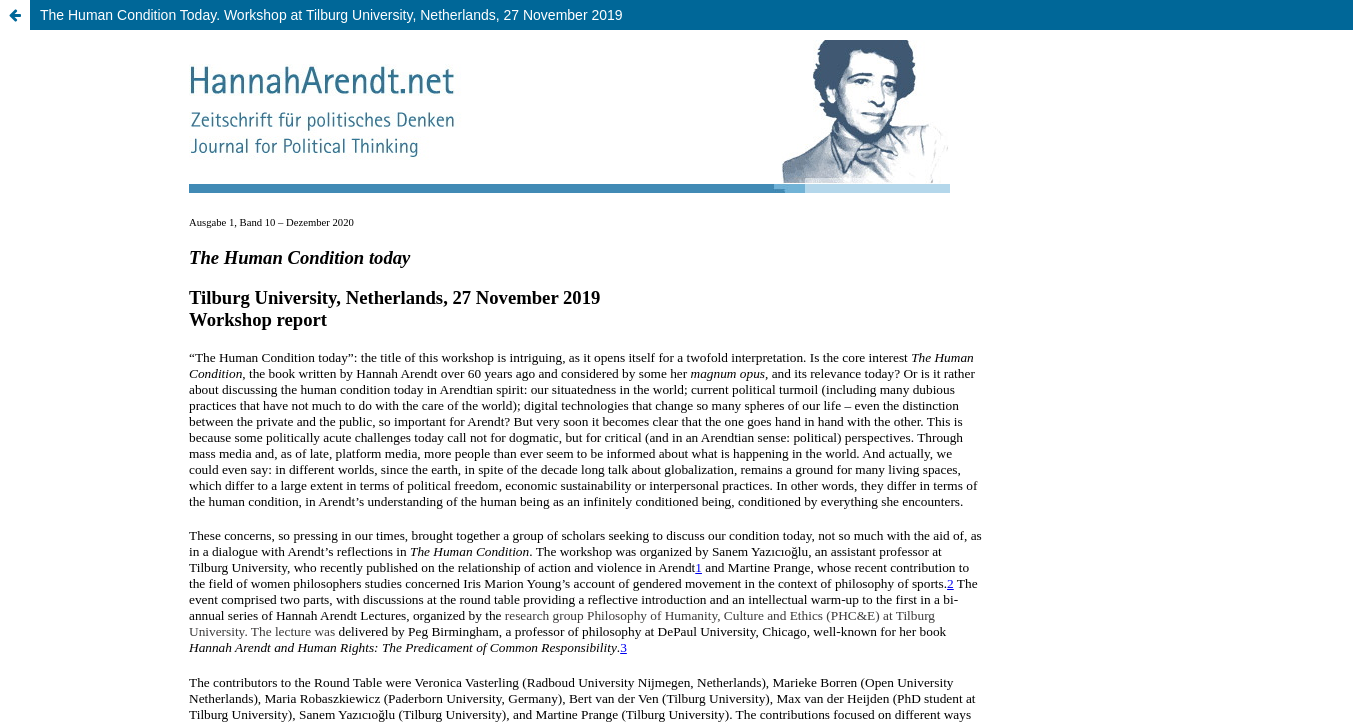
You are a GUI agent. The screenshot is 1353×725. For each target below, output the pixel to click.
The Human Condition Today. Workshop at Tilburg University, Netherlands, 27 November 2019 (331, 15)
